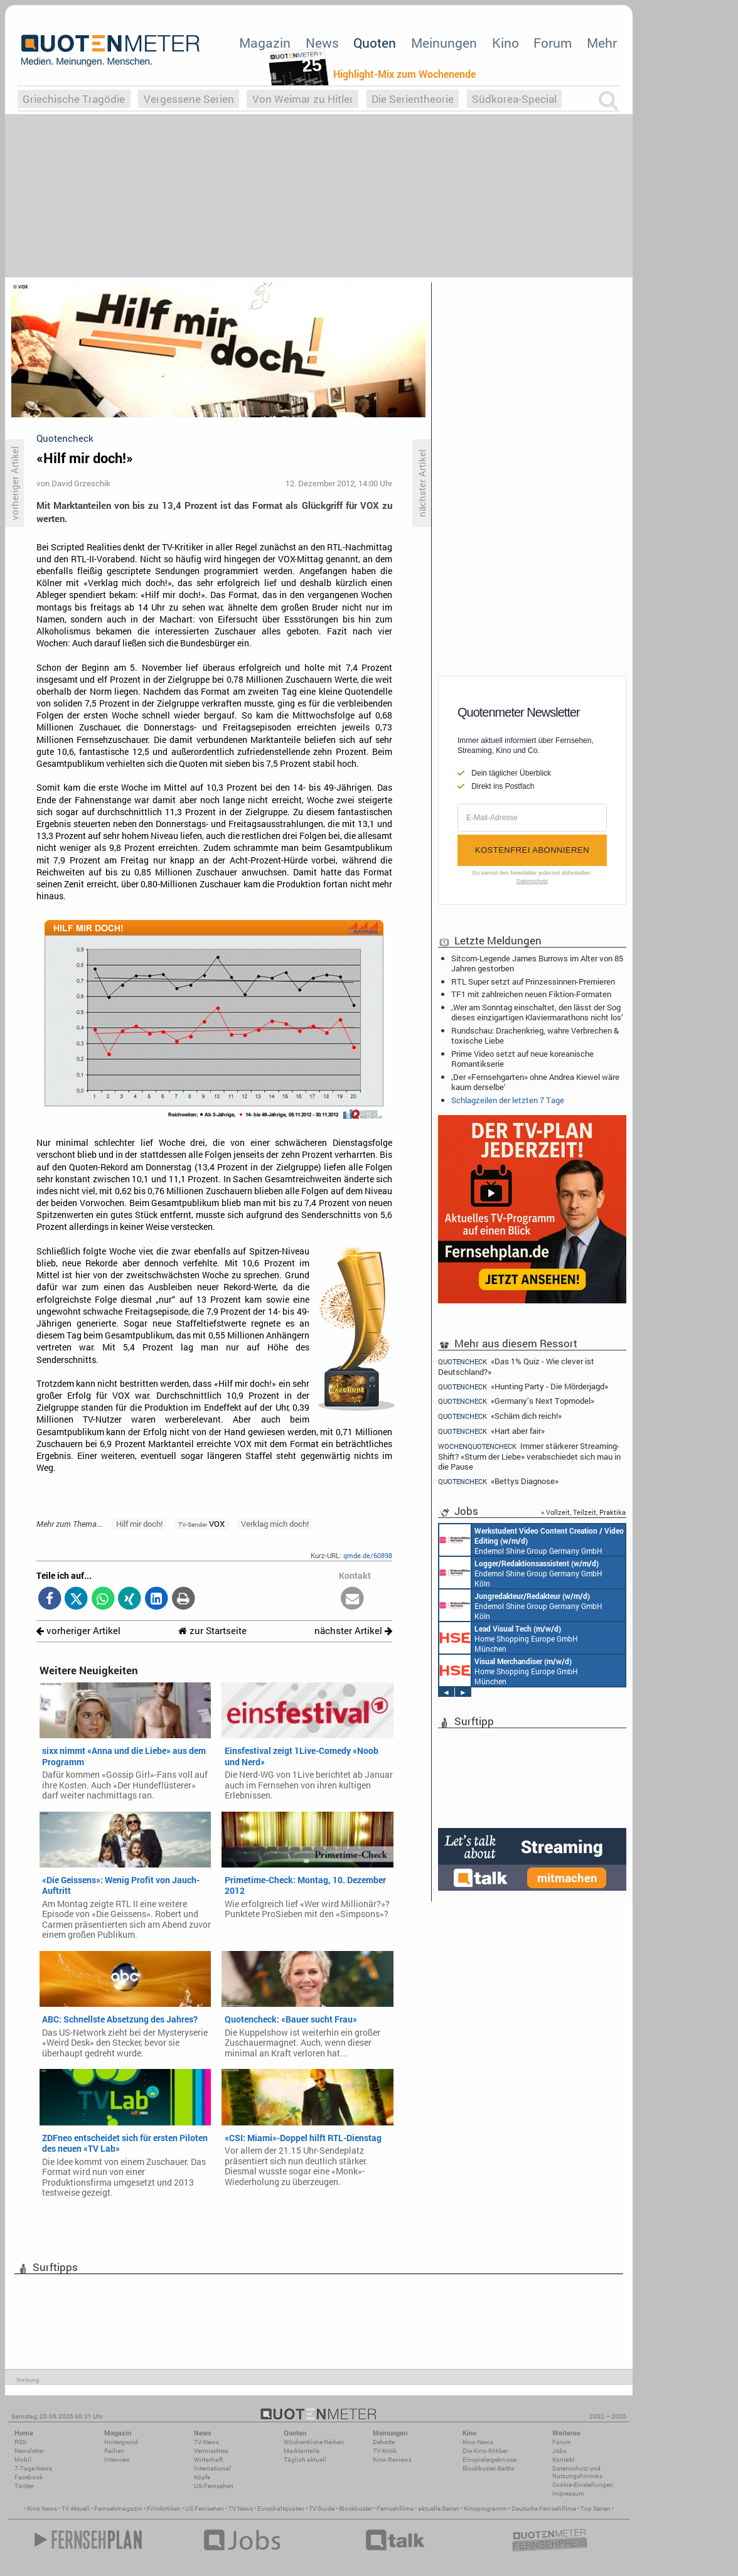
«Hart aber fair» (491, 1431)
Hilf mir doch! (139, 1524)
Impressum (568, 2493)
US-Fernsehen (213, 2486)
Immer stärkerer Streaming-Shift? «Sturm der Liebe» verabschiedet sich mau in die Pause (529, 1456)
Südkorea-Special (514, 99)
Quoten (374, 42)
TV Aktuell (76, 2508)
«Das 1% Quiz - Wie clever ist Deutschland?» (516, 1366)
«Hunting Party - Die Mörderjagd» (523, 1386)
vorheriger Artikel (78, 1631)
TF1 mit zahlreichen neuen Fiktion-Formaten (531, 994)
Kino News (42, 2508)
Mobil (22, 2460)
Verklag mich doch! (275, 1524)
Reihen (114, 2451)
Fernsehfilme (395, 2508)
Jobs (559, 2451)
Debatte (384, 2442)
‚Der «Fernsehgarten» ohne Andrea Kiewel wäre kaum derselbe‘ (535, 1082)
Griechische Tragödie (74, 99)
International (212, 2468)
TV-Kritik (385, 2451)
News (322, 42)
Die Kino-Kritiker (485, 2451)
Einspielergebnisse (489, 2460)
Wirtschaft (208, 2460)
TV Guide (321, 2508)
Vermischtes (211, 2451)
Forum (552, 42)
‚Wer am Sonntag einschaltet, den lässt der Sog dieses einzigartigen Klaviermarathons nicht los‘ (537, 1012)
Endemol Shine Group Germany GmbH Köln (531, 1540)
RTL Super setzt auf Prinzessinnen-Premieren (533, 981)
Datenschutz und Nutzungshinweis (577, 2472)
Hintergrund (121, 2442)
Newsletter (29, 2451)
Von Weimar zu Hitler (302, 99)
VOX (201, 1524)
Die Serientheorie (413, 99)
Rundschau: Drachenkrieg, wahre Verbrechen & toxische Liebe (535, 1035)
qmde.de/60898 (367, 1555)
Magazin (265, 42)
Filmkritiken (164, 2508)
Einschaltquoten (280, 2508)
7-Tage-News (33, 2468)
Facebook (28, 2477)
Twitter (24, 2486)
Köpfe (202, 2477)
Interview (117, 2460)
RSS (20, 2442)
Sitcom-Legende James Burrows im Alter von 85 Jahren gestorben (537, 963)
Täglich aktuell (305, 2460)
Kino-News (478, 2442)
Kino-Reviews (392, 2460)
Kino (505, 42)
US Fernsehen (204, 2508)
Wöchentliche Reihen (314, 2442)
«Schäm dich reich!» (500, 1416)
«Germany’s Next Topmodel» (516, 1401)
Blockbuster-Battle (488, 2468)
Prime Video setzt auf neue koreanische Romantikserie (522, 1058)
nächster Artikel (353, 1631)
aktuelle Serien (438, 2508)
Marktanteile (301, 2451)
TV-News (206, 2442)
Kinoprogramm (485, 2508)
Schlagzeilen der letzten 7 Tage (507, 1100)
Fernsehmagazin (118, 2508)
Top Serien (595, 2508)
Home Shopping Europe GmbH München (508, 1638)
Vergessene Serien (189, 99)
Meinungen (444, 42)
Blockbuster (355, 2508)
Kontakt (563, 2460)
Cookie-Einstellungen (582, 2485)
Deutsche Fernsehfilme (543, 2508)
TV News (240, 2508)
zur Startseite (212, 1631)
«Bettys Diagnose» (498, 1481)
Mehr (602, 42)
